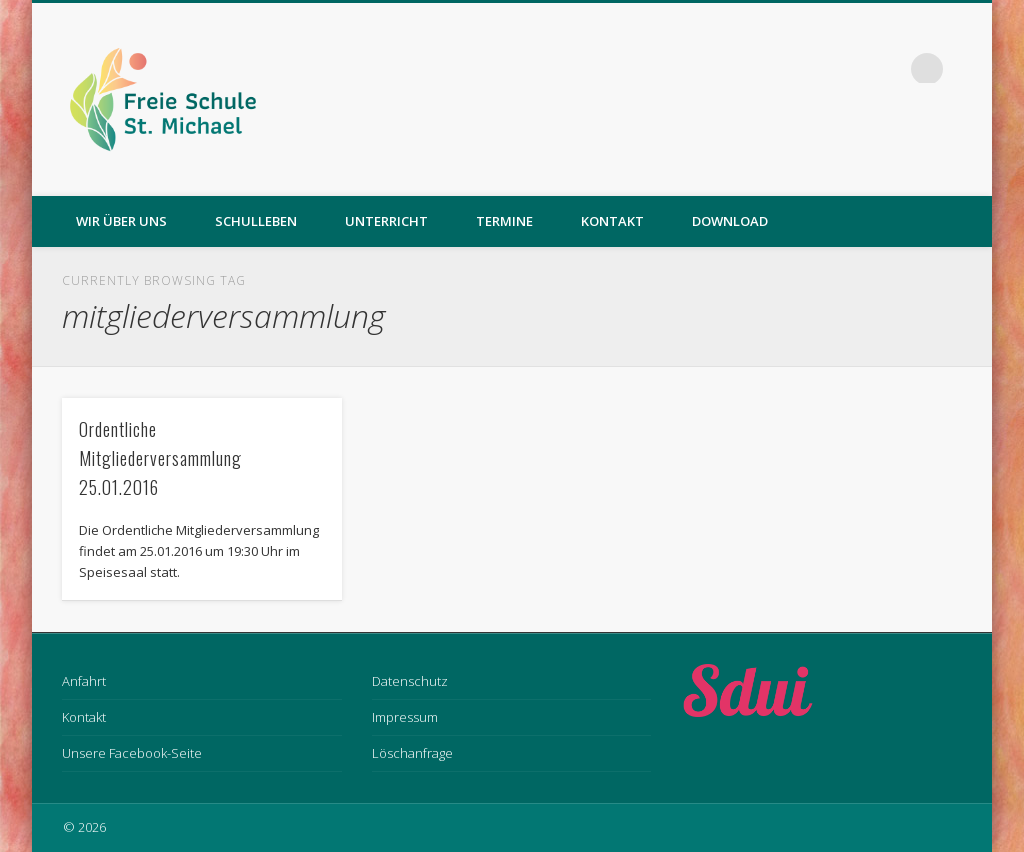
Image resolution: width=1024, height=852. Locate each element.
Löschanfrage (412, 753)
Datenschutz (410, 681)
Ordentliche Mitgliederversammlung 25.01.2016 (160, 458)
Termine (504, 221)
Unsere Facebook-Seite (132, 753)
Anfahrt (84, 681)
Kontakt (612, 221)
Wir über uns (121, 221)
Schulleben (256, 221)
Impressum (405, 717)
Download (730, 221)
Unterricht (386, 221)
